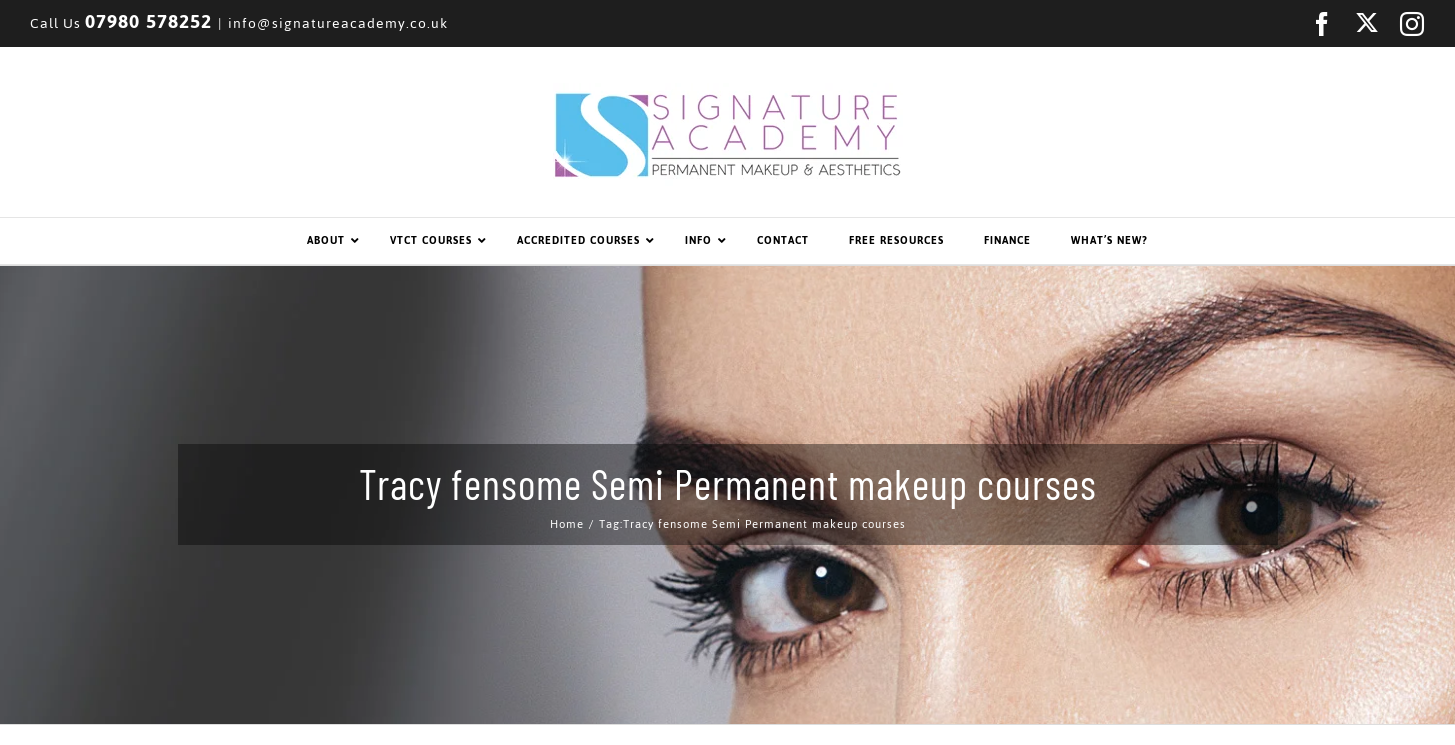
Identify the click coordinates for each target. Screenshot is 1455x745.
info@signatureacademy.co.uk (338, 23)
